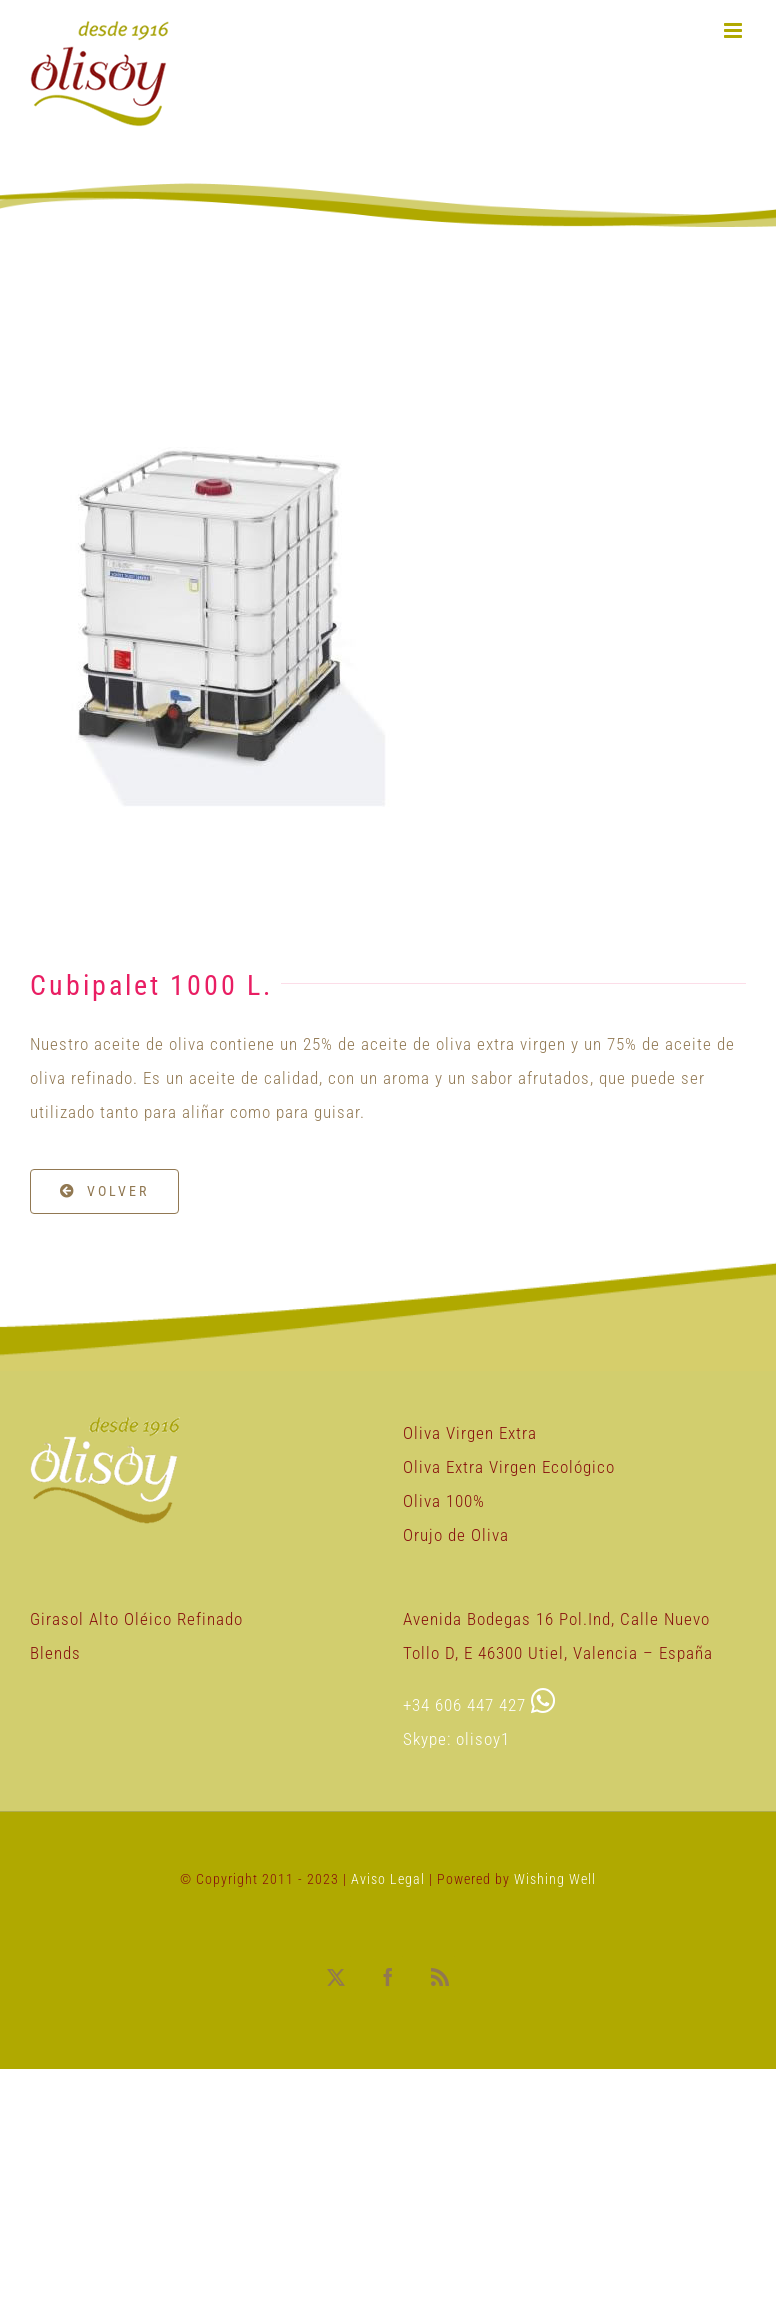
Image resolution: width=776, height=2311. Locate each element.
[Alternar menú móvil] (735, 30)
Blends (55, 1653)
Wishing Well (555, 1879)
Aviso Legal (390, 1879)
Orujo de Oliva (456, 1535)
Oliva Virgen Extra (470, 1433)
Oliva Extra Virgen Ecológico (509, 1467)
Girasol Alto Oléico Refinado (136, 1619)
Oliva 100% (444, 1501)
